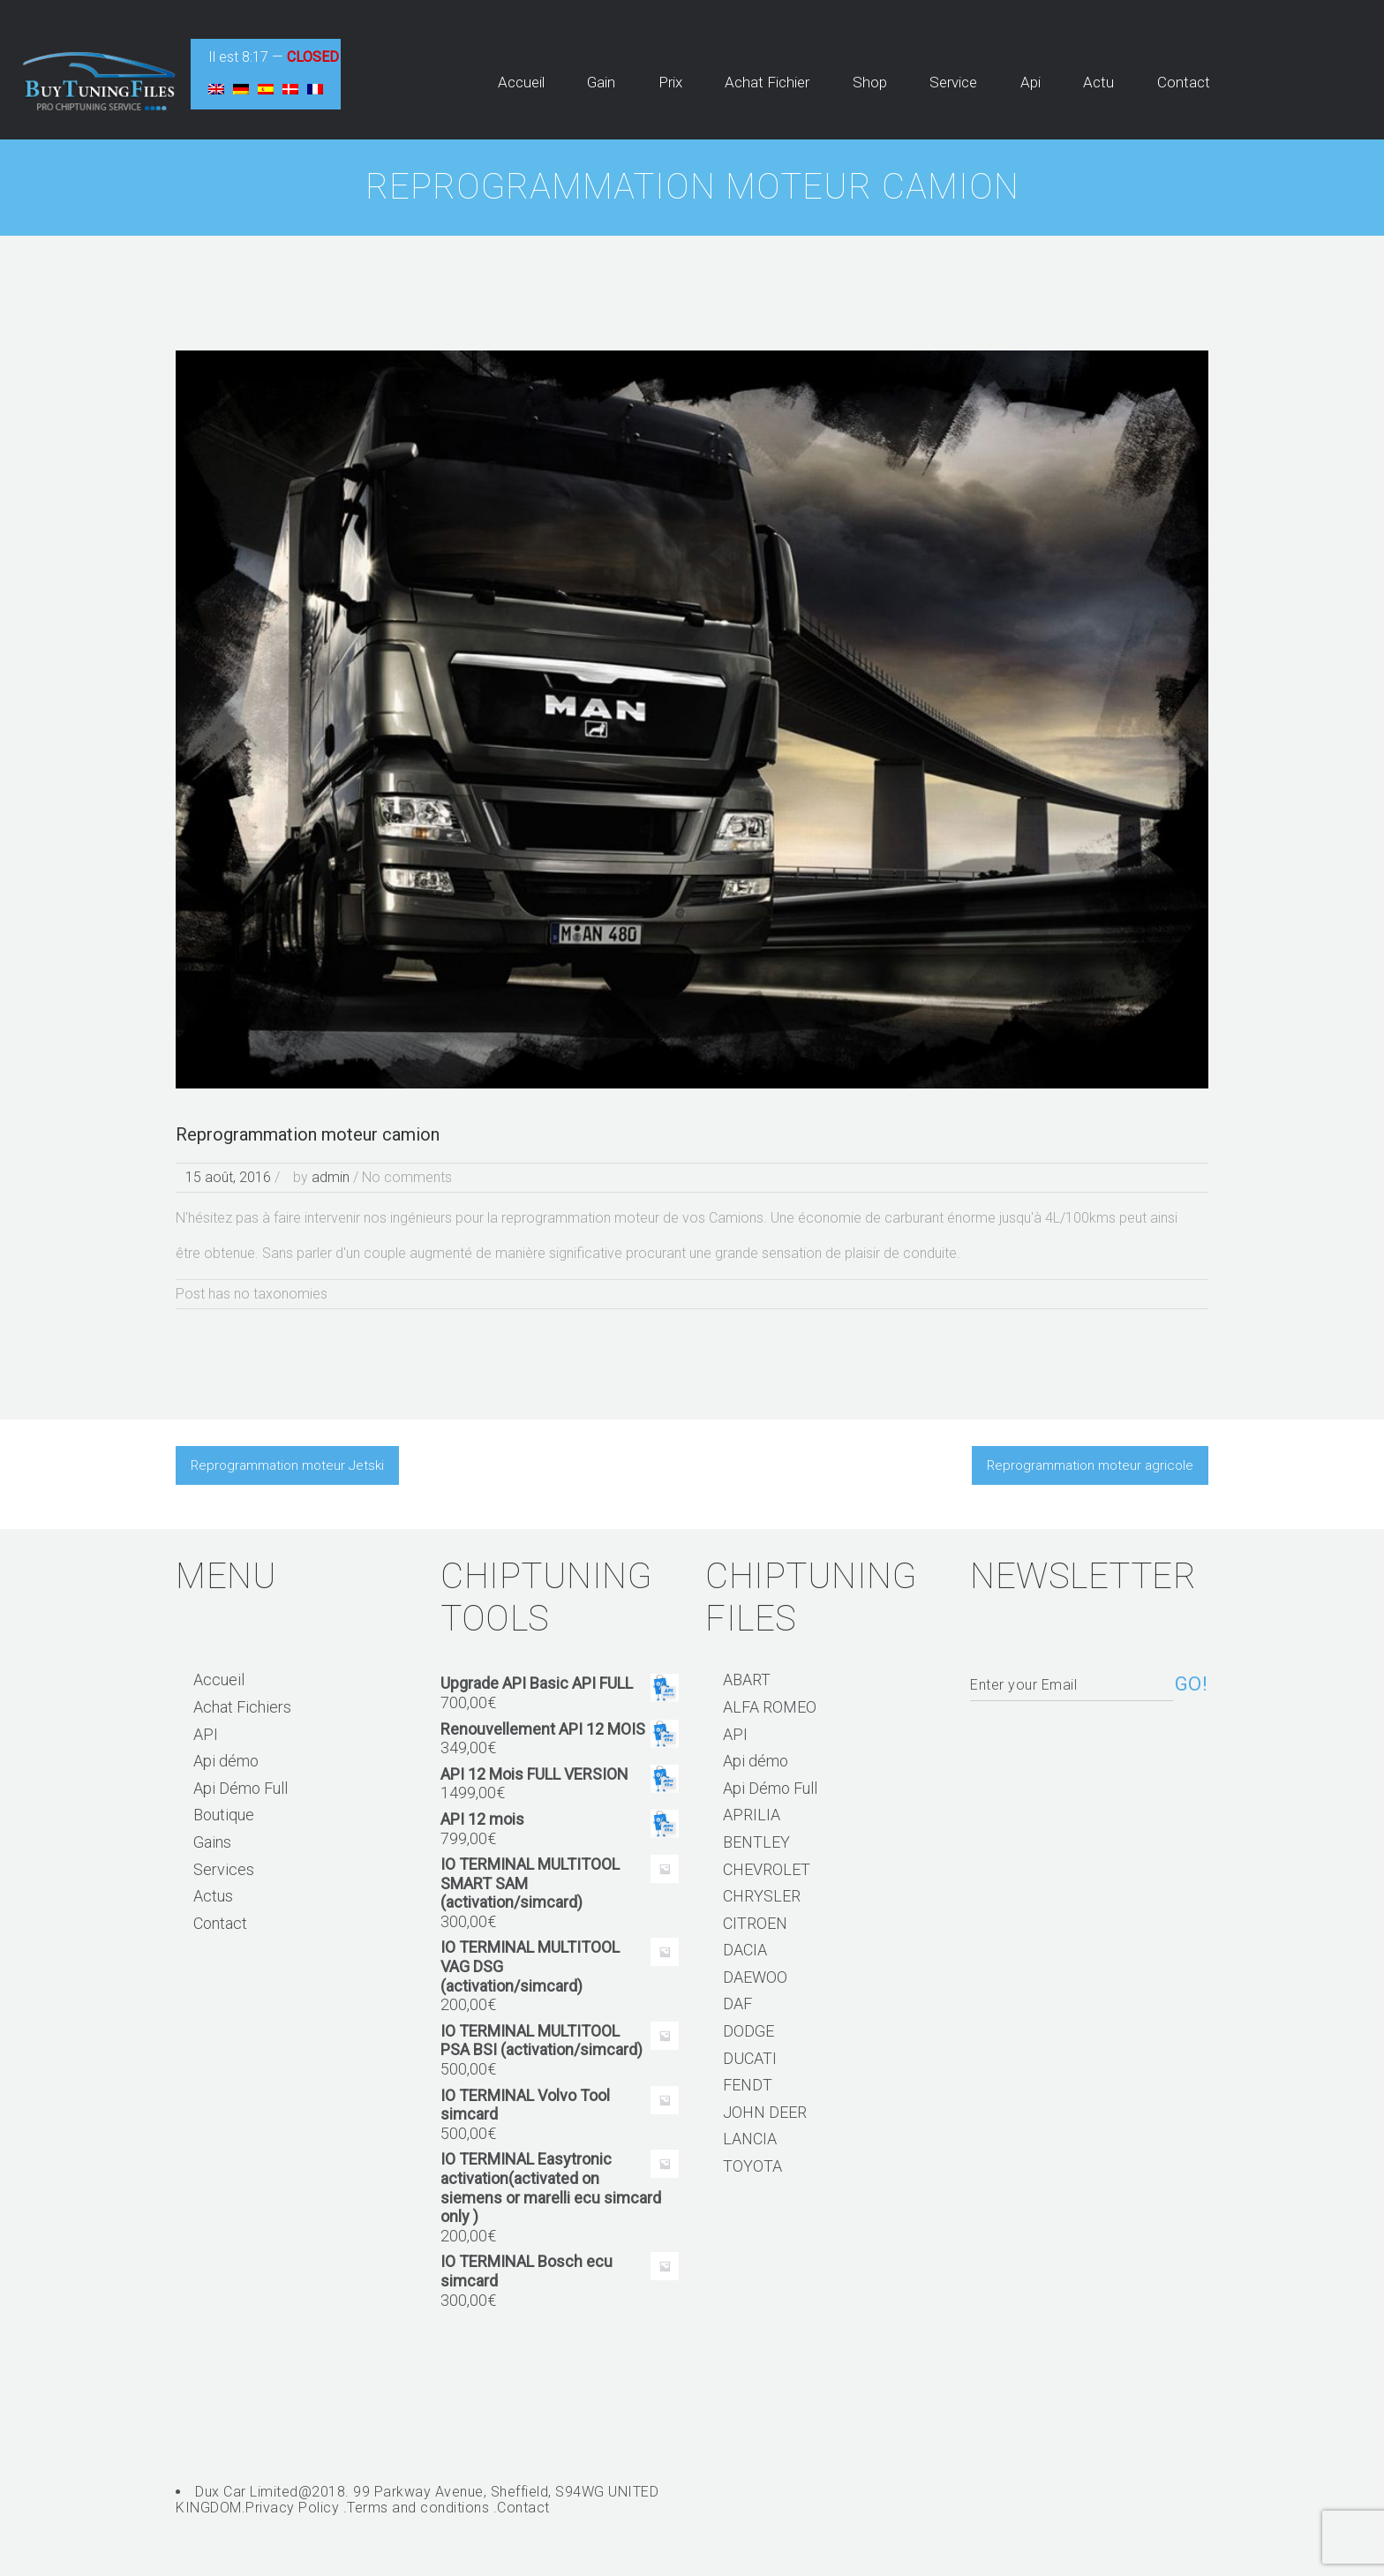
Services (223, 1869)
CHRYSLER (762, 1896)
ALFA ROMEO (769, 1707)
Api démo (226, 1760)
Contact (220, 1923)
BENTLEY (756, 1842)
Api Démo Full (240, 1788)
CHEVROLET (766, 1869)
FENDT (747, 2084)
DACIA (745, 1949)
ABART (747, 1679)
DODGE (748, 2031)
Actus (213, 1896)
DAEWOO (755, 1977)
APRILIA (751, 1814)
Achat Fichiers (242, 1707)
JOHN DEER (765, 2112)
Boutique (223, 1814)
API (205, 1734)
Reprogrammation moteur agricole (1090, 1465)
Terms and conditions (418, 2507)
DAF (737, 2003)
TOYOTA (752, 2166)
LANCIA (750, 2138)
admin (331, 1177)
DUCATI (750, 2058)
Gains (212, 1842)
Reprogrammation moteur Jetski (287, 1465)
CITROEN (755, 1923)
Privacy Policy (292, 2507)
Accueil (218, 1679)
